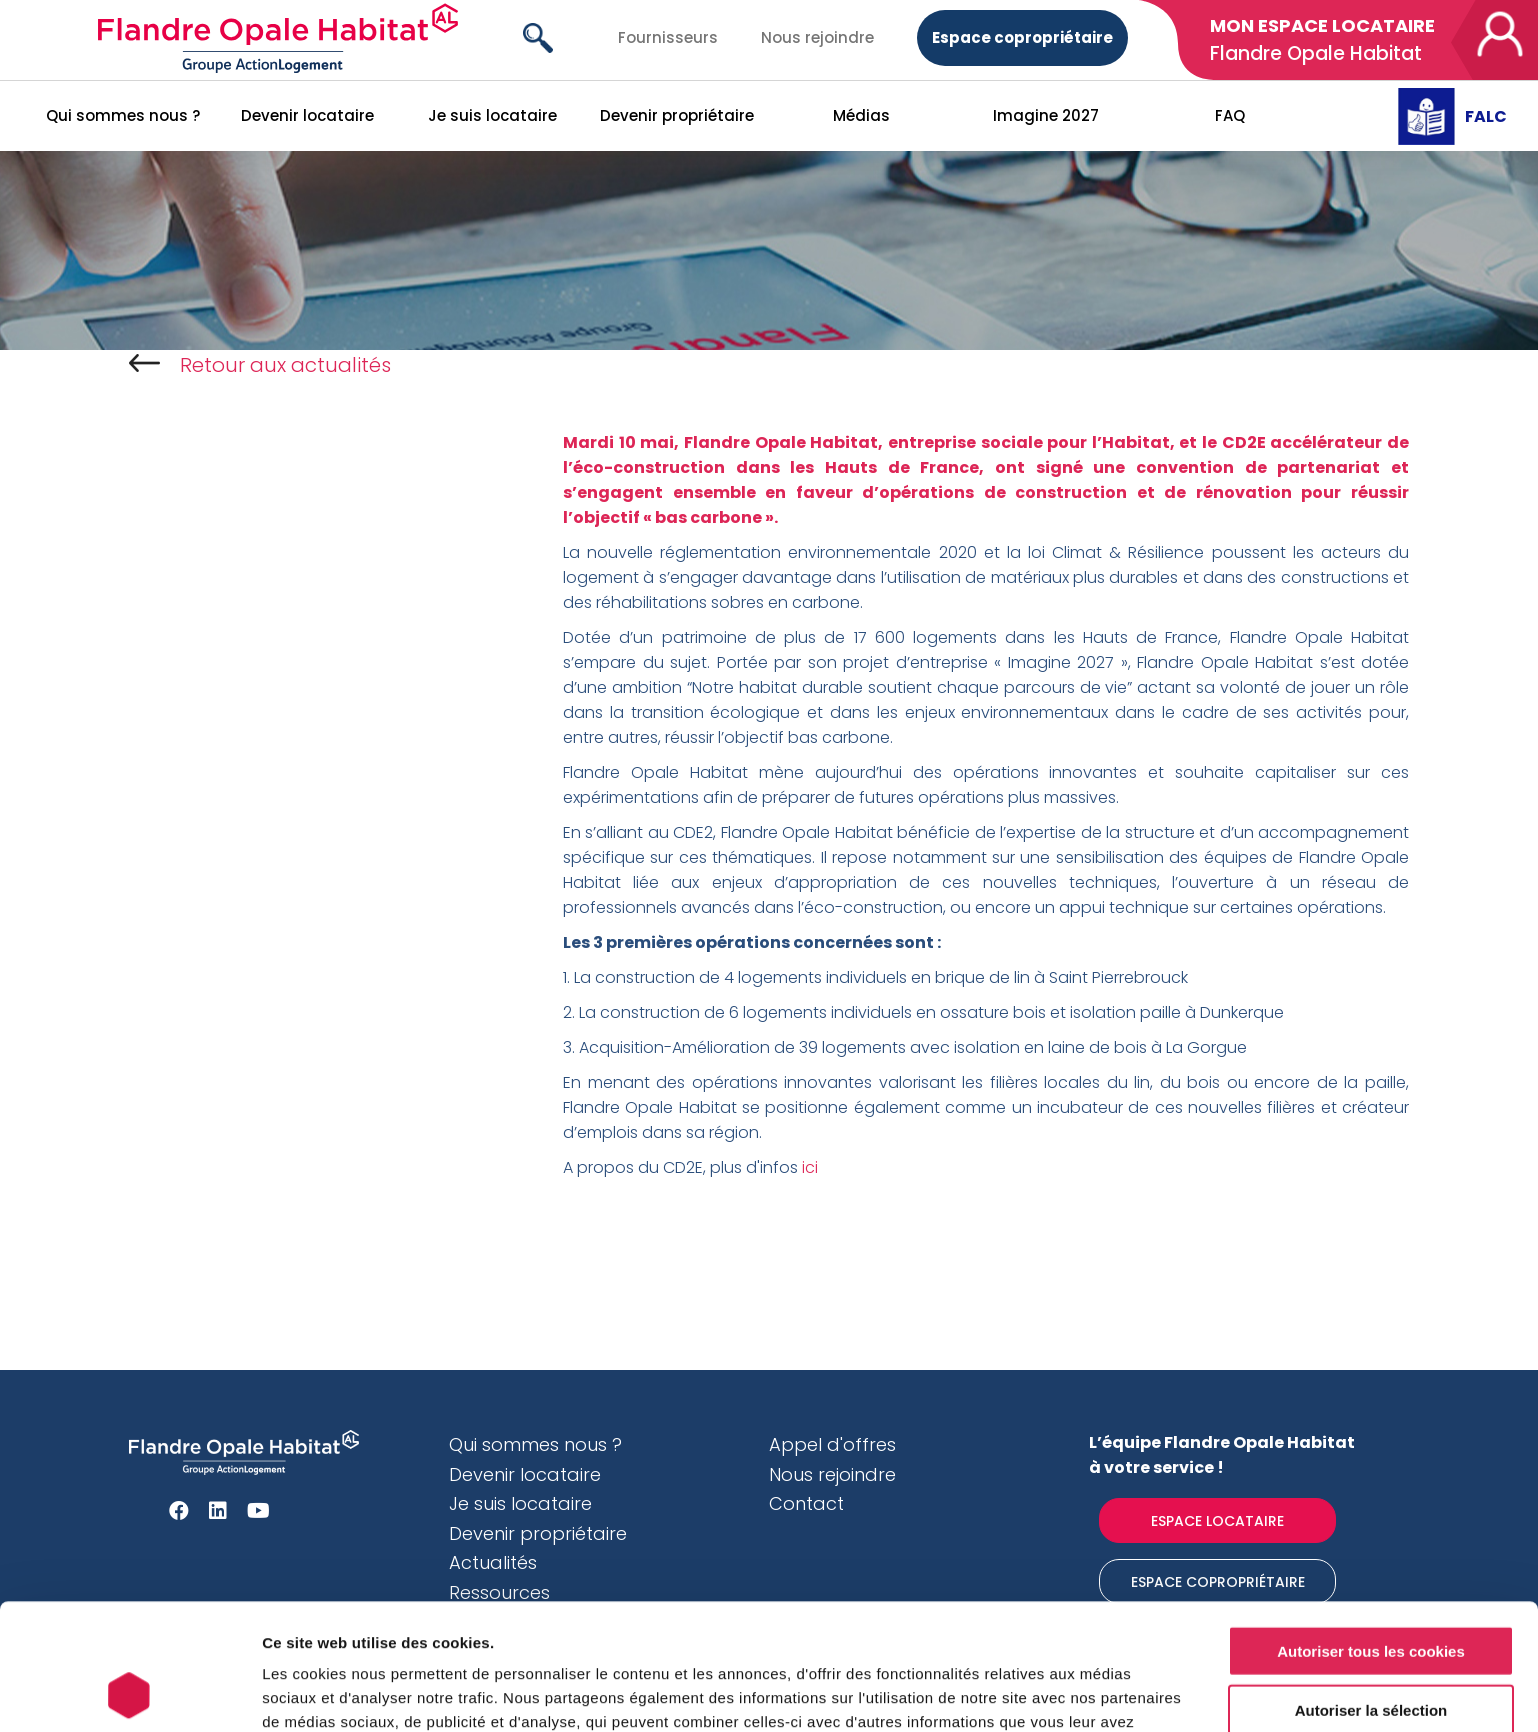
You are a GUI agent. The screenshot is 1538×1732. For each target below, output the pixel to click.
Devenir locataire (307, 115)
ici (812, 1167)
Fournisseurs (668, 37)
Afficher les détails (1101, 1692)
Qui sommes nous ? (123, 115)
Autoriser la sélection (1371, 1591)
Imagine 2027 (1046, 115)
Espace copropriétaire (1022, 37)
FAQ (1230, 115)
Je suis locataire (492, 115)
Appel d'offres (832, 1444)
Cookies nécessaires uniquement (1371, 1649)
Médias (861, 115)
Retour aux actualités (260, 365)
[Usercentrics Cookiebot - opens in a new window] (129, 1693)
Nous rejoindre (817, 37)
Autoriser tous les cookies (1371, 1532)
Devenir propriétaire (677, 115)
